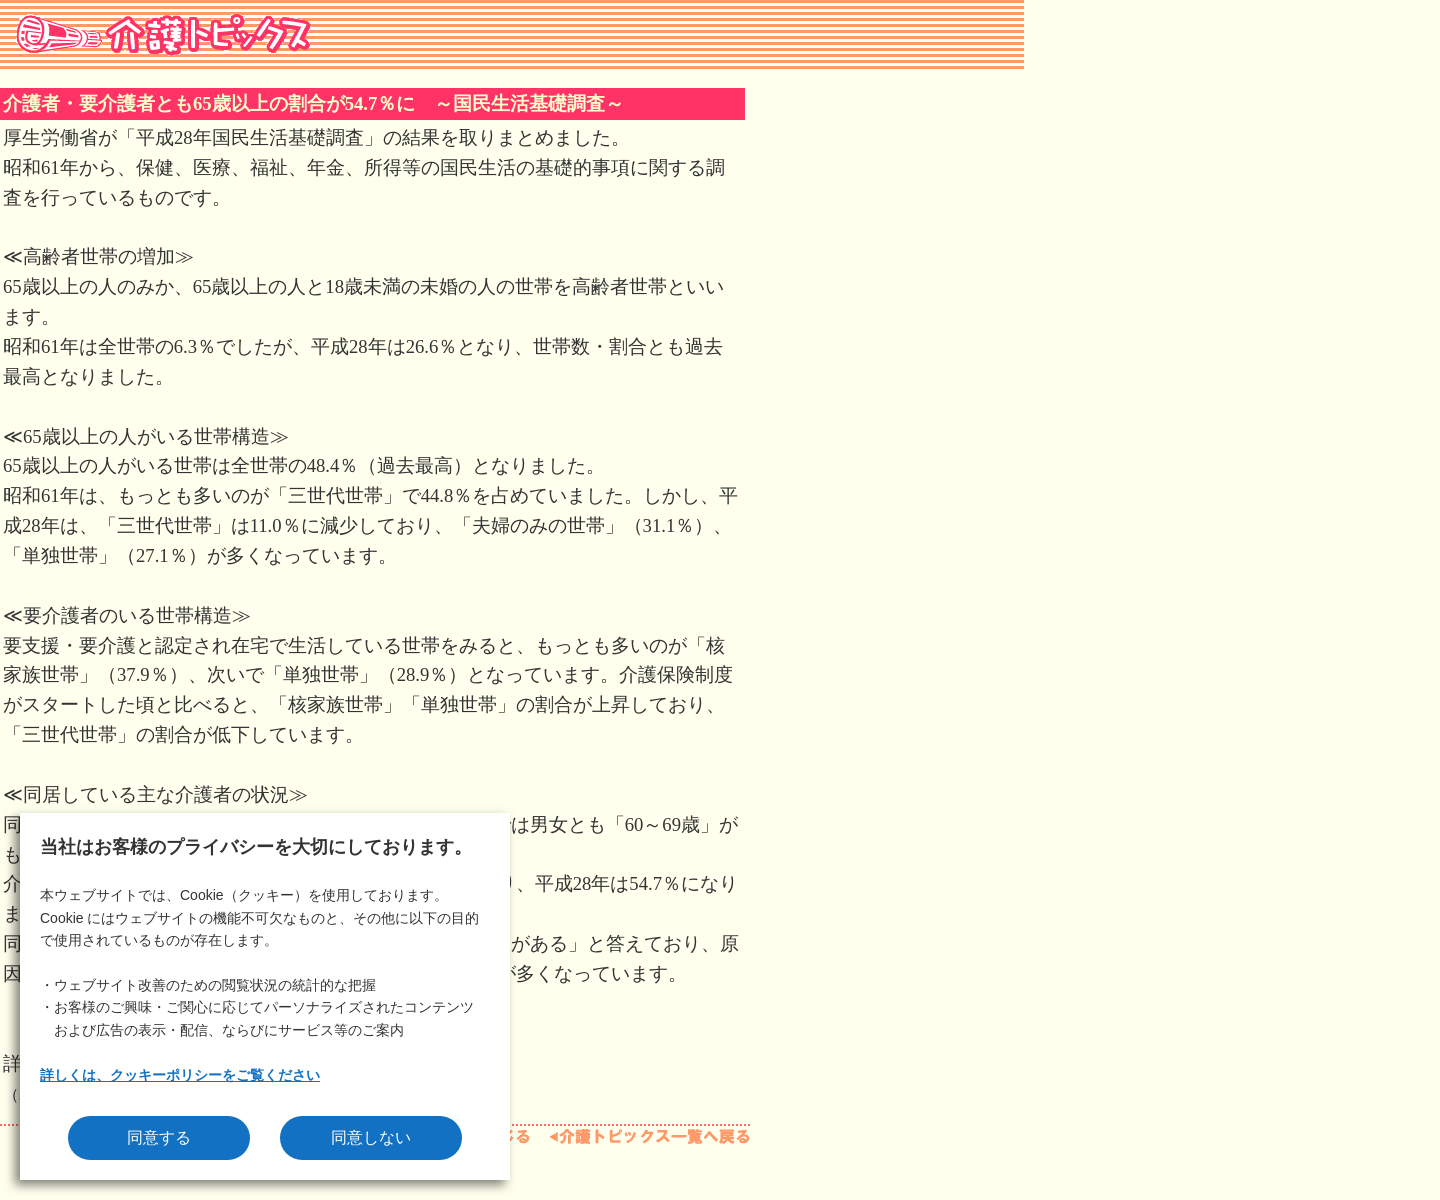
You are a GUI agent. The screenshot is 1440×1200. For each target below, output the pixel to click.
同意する (159, 1137)
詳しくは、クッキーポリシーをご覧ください (180, 1075)
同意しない (371, 1137)
